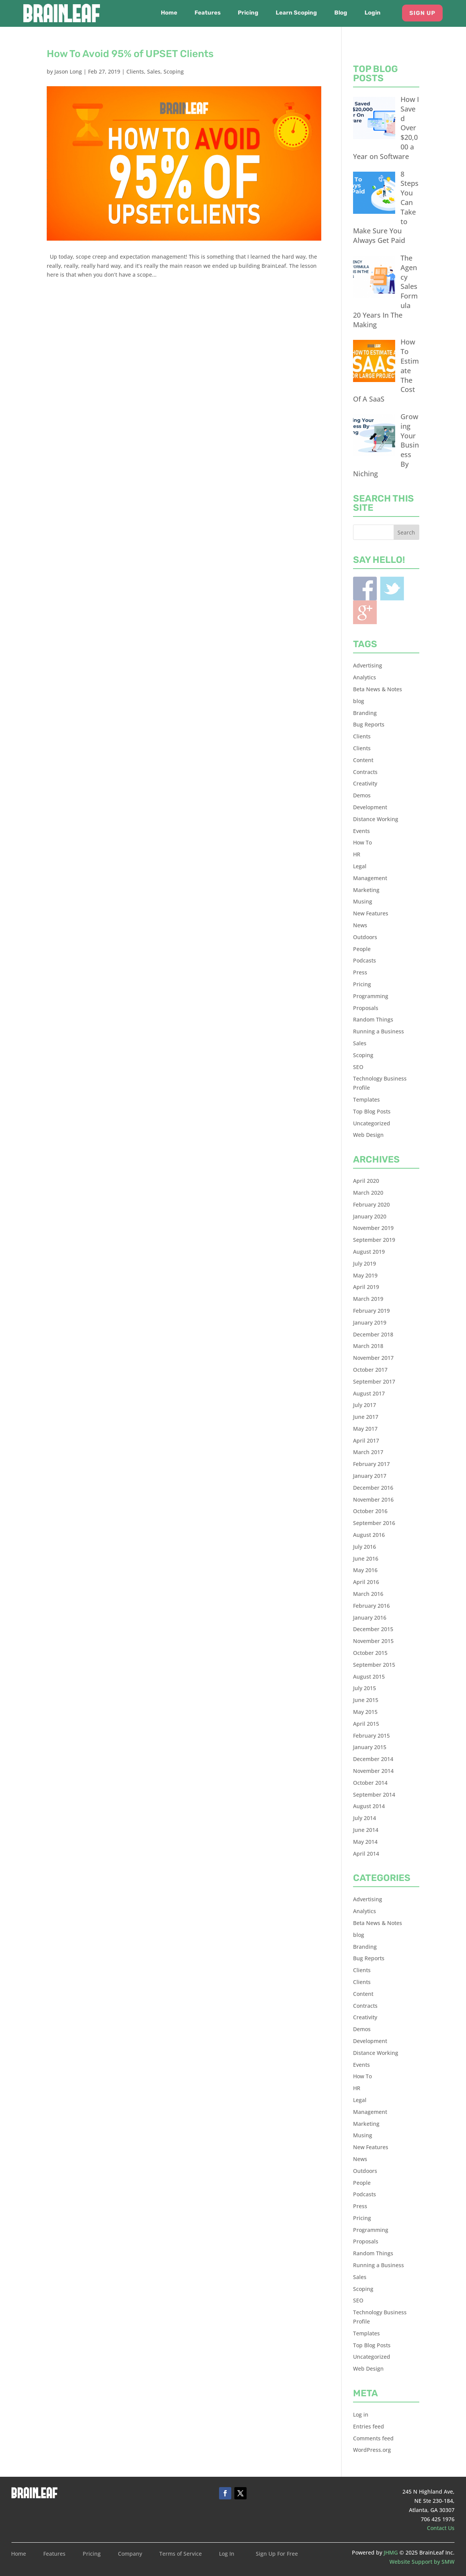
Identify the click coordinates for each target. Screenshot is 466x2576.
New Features (370, 913)
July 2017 (364, 1405)
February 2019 (371, 1310)
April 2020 (366, 1180)
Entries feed (368, 2426)
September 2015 (374, 1664)
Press (360, 972)
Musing (362, 901)
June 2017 (365, 1416)
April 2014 (366, 1853)
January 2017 (369, 1475)
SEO (358, 1067)
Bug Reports (368, 724)
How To (362, 842)
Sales (153, 71)
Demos (362, 795)
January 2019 (369, 1322)
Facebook (365, 588)
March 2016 (368, 1593)
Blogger (365, 612)
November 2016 (373, 1499)
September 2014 (374, 1794)
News (360, 925)
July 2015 (364, 1688)
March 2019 (368, 1298)
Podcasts (364, 960)
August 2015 (369, 1676)
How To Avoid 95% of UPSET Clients (130, 54)
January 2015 (369, 1747)
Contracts (365, 772)
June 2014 (365, 1829)
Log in (360, 2414)
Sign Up (422, 13)
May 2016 (365, 1570)
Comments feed (373, 2438)
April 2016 (366, 1582)
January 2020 (369, 1216)
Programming (370, 996)
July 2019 (364, 1263)
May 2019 (365, 1275)
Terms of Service (180, 2554)
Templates (366, 1099)
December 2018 (373, 1334)
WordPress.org (372, 2449)
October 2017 (370, 1369)
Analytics (364, 677)
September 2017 (374, 1381)
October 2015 (370, 1652)
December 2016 (373, 1487)
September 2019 (374, 1239)
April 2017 (366, 1440)
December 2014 (373, 1759)
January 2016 (369, 1617)
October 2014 (370, 1782)
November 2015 (373, 1641)
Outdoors (365, 937)
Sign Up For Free (277, 2554)
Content (363, 760)
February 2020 (371, 1204)
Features (208, 13)
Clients (135, 71)
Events (361, 831)
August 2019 (369, 1251)
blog (358, 701)
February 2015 (371, 1735)
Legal (359, 866)
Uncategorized (371, 1123)
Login (373, 13)
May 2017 (365, 1428)
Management (370, 878)
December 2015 (373, 1629)
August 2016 (369, 1534)
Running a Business (378, 1031)
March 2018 (368, 1345)
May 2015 (365, 1711)
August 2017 (369, 1393)
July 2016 (364, 1546)
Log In (226, 2554)
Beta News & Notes (377, 689)
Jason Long (68, 71)
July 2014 (364, 1818)
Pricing (248, 13)
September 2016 (374, 1523)
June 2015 (365, 1700)
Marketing (366, 890)
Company (130, 2554)
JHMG (391, 2552)
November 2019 (373, 1227)
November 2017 (373, 1357)
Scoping (174, 71)
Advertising (367, 665)
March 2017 (368, 1452)
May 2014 (365, 1841)
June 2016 (365, 1558)
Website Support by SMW (422, 2561)
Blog (340, 13)
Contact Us (441, 2528)
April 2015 (366, 1723)
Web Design (368, 1134)
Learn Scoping (296, 13)
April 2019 (366, 1286)
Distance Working (375, 819)
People (362, 949)
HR (356, 854)
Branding (365, 713)
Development (370, 807)
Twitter (392, 588)
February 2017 (371, 1464)
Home (169, 13)
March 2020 (368, 1192)
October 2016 (370, 1511)
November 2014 (373, 1770)
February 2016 (371, 1605)
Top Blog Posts (372, 1111)
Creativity (365, 783)
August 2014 (369, 1806)
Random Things (373, 1019)
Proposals (365, 1008)
